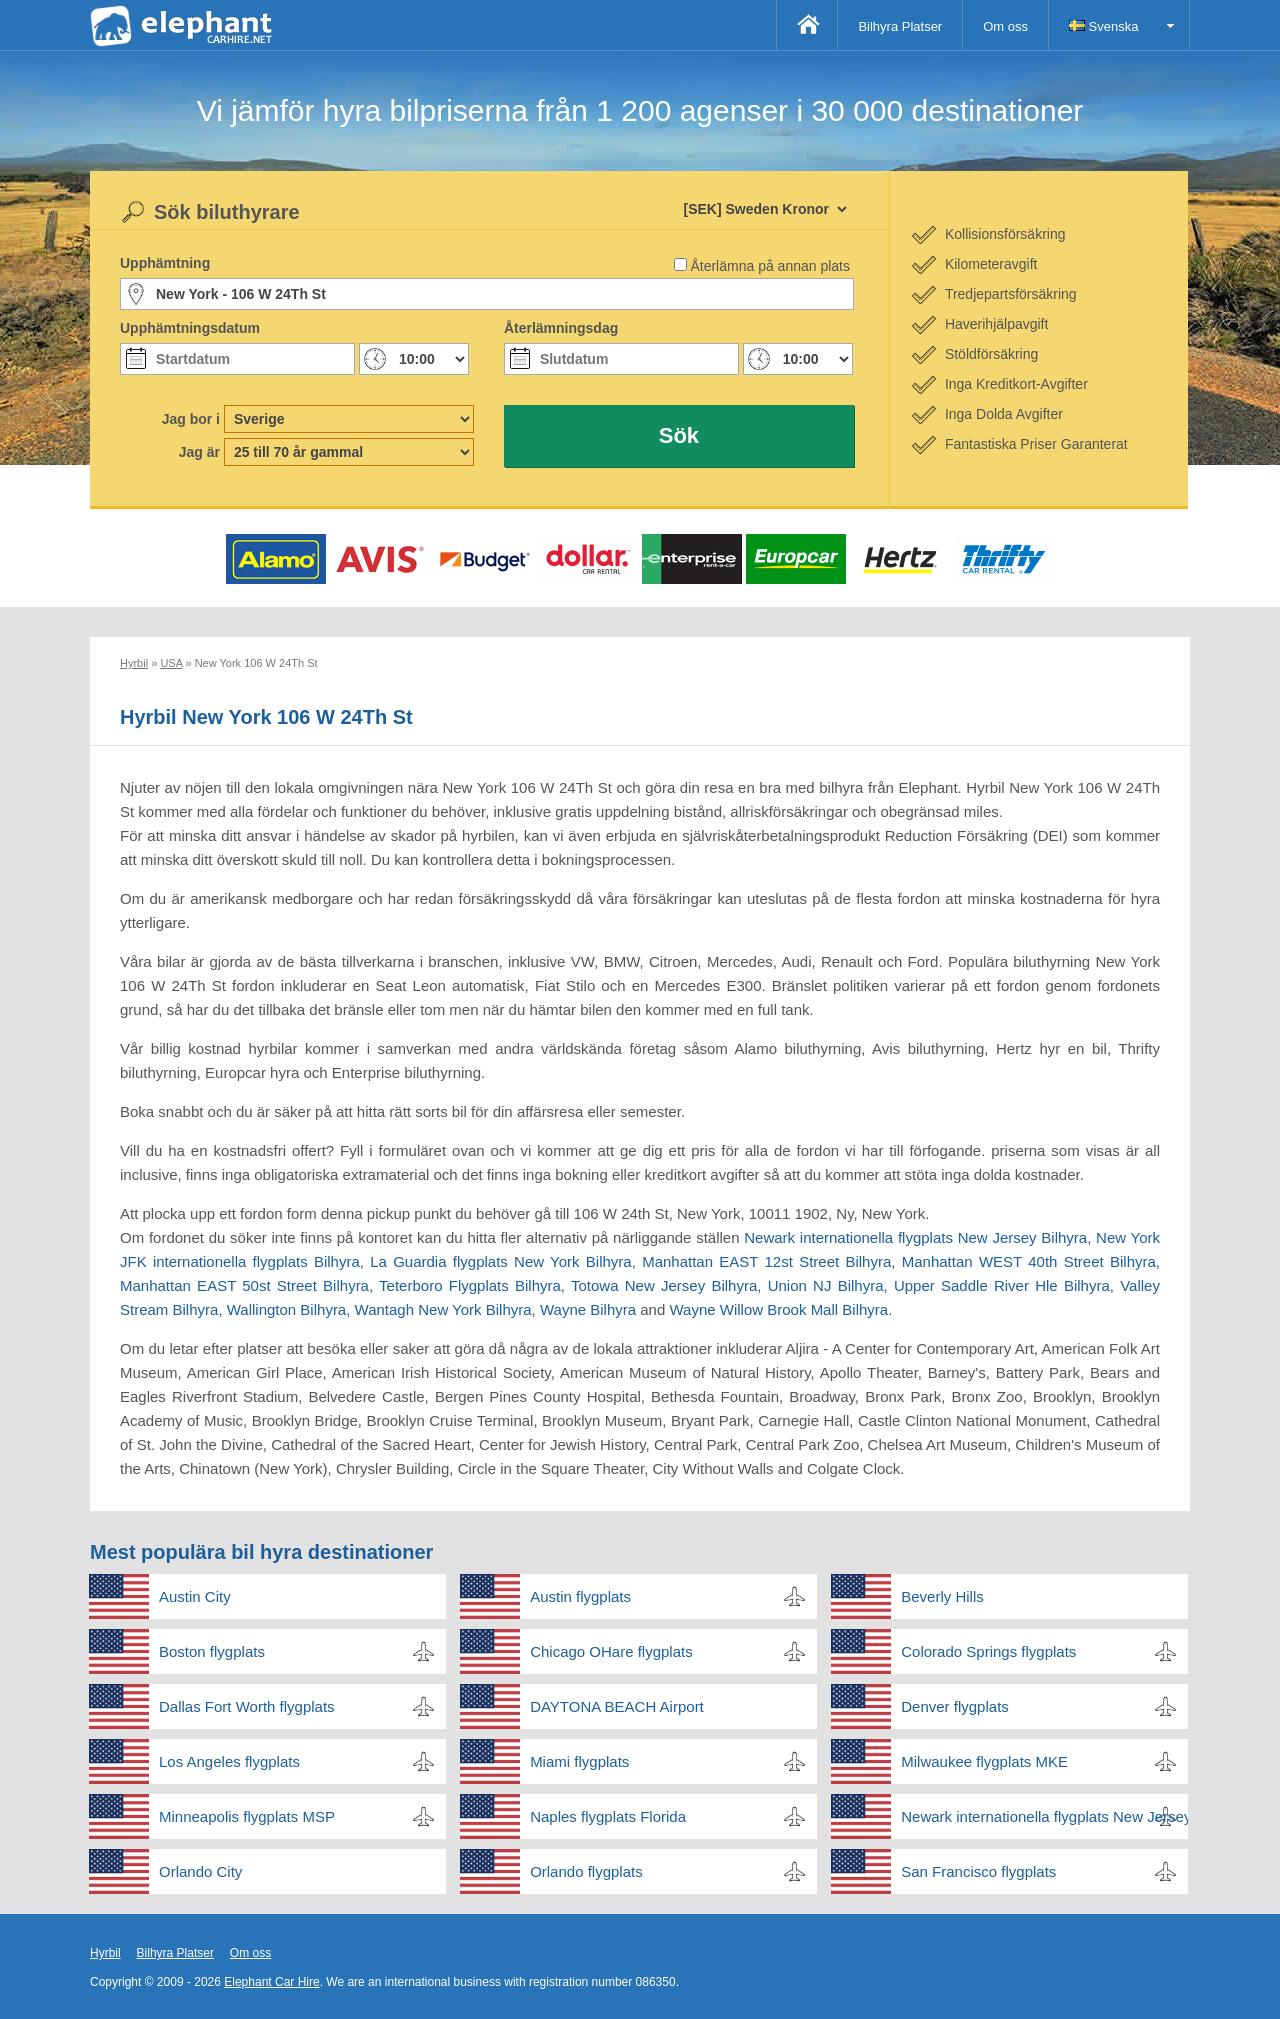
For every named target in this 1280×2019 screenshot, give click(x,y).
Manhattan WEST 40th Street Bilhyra (1029, 1261)
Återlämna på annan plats (770, 266)
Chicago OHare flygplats (611, 1651)
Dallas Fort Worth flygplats (247, 1706)
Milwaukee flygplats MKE (984, 1761)
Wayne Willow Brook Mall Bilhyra (778, 1309)
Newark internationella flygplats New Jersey (1044, 1816)
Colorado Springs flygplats (988, 1651)
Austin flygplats (580, 1596)
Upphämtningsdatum (190, 328)
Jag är (199, 452)
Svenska (1103, 26)
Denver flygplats (955, 1706)
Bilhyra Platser (900, 26)
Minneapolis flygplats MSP (247, 1816)
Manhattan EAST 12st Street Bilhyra (766, 1261)
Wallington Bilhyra (287, 1309)
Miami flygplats (579, 1761)
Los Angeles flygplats (229, 1761)
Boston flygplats (212, 1651)
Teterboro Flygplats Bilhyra (470, 1285)
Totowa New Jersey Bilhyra (664, 1285)
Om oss (1005, 26)
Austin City (195, 1596)
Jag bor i (191, 419)
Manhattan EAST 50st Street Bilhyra (244, 1285)
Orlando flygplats (586, 1871)
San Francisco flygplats (978, 1871)
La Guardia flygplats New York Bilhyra (501, 1261)
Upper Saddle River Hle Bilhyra (1002, 1285)
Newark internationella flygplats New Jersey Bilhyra (915, 1237)
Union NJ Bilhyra (826, 1285)
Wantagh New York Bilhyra (443, 1309)
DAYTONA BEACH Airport (617, 1706)
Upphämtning (165, 263)
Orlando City (200, 1871)
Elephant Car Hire (271, 1982)
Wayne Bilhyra (588, 1309)
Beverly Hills (942, 1596)
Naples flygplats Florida (608, 1816)
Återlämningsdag (561, 328)
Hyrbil (105, 1953)
